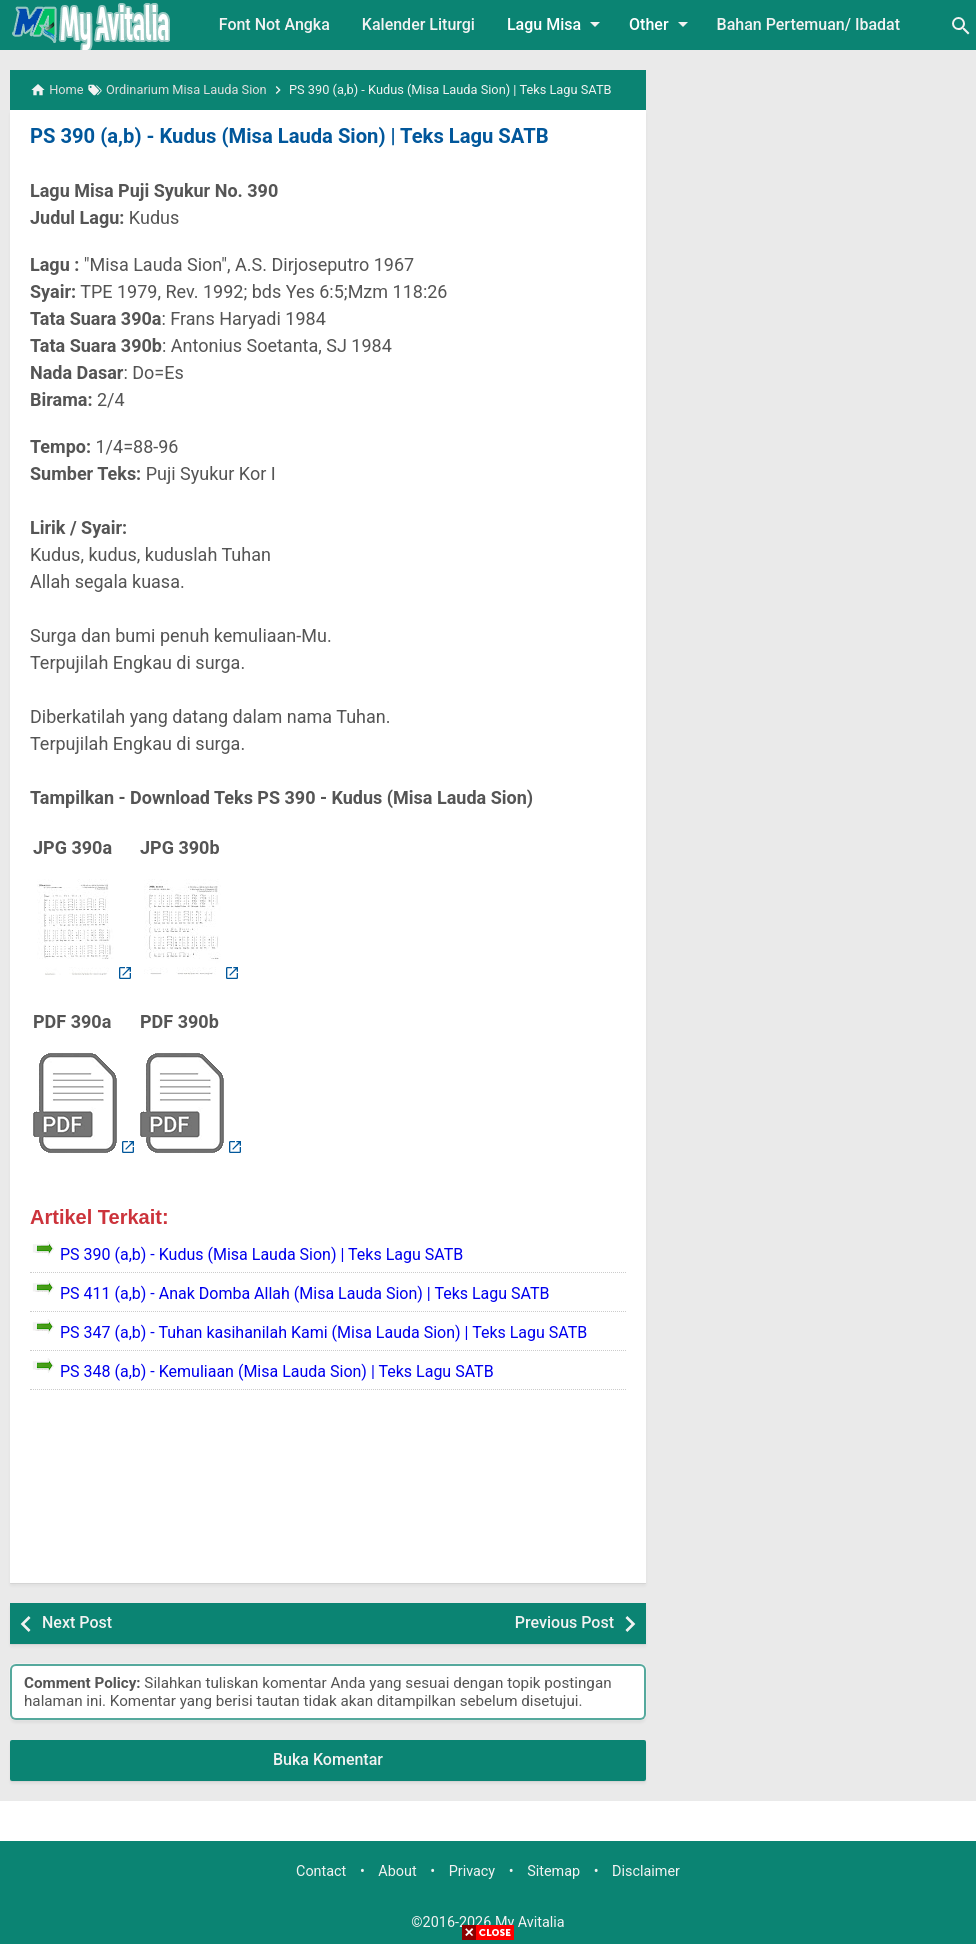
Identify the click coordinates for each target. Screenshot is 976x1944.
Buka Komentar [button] (328, 1759)
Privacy (472, 1871)
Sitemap (553, 1871)
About (397, 1871)
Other (661, 24)
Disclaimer (646, 1871)
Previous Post (564, 1622)
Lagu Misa (557, 24)
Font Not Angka (274, 24)
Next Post (77, 1622)
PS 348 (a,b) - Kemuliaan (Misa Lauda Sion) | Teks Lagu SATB (277, 1371)
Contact (321, 1871)
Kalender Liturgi (418, 24)
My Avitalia (530, 1922)
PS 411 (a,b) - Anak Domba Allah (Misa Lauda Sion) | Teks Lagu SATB (305, 1293)
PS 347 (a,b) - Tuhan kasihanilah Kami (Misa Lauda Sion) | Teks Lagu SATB (323, 1332)
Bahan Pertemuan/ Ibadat (808, 24)
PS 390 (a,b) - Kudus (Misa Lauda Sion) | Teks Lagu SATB (287, 136)
